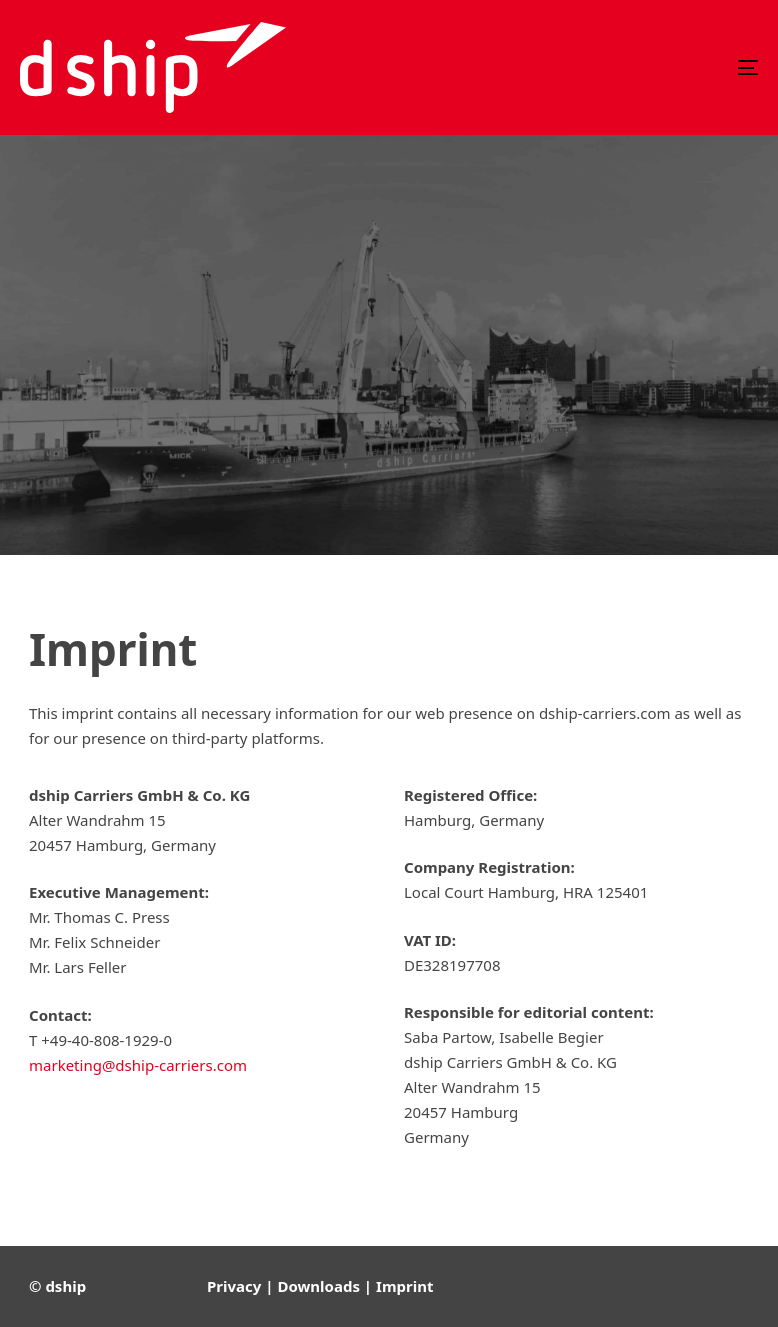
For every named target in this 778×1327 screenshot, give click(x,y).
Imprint (404, 1286)
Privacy (234, 1286)
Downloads (318, 1286)
